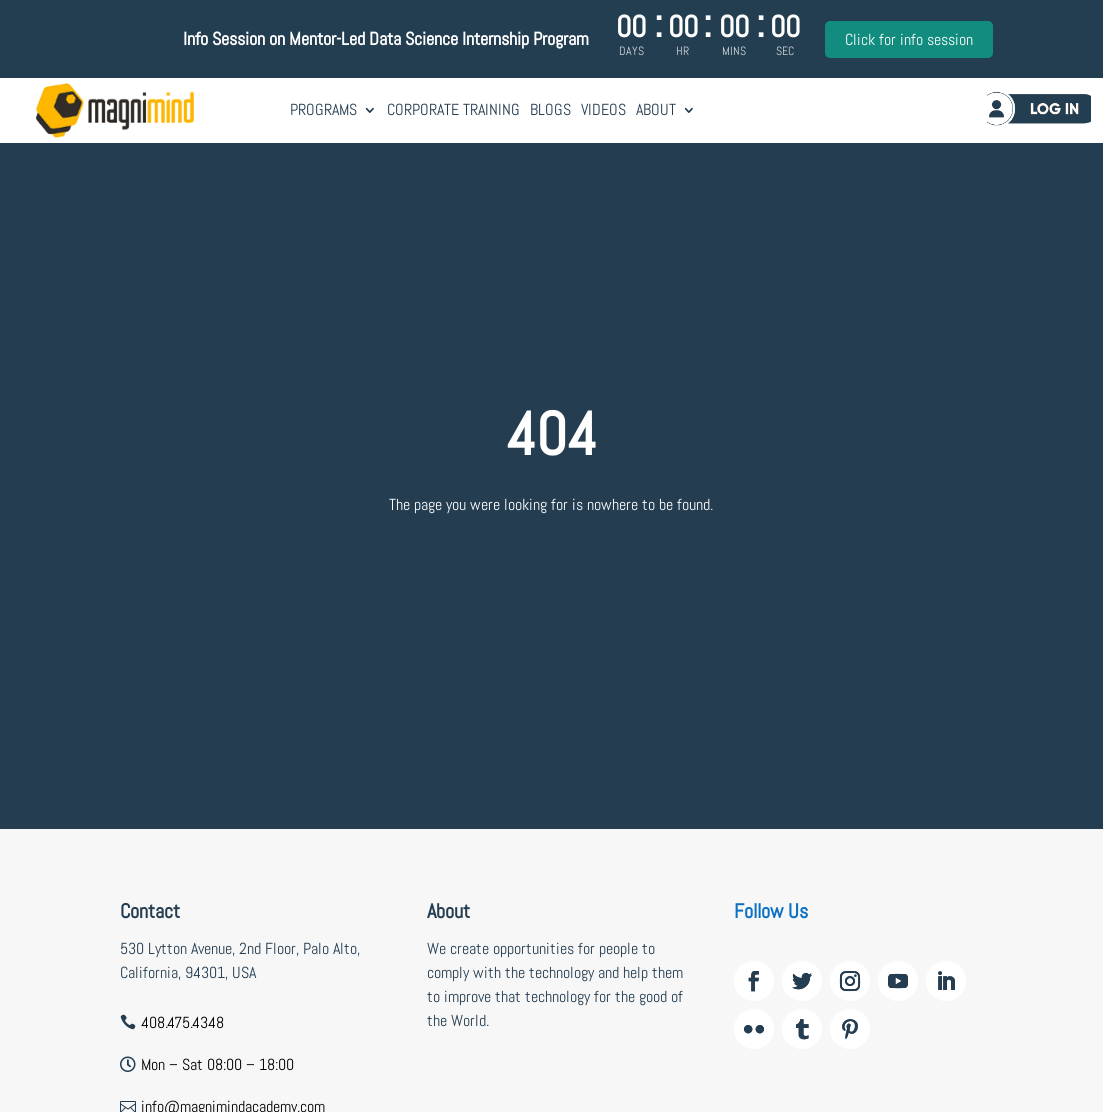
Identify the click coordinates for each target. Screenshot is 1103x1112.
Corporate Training (453, 109)
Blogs (550, 109)
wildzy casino (468, 1092)
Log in (1028, 112)
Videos (603, 109)
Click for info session (909, 39)
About (656, 109)
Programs (323, 109)
